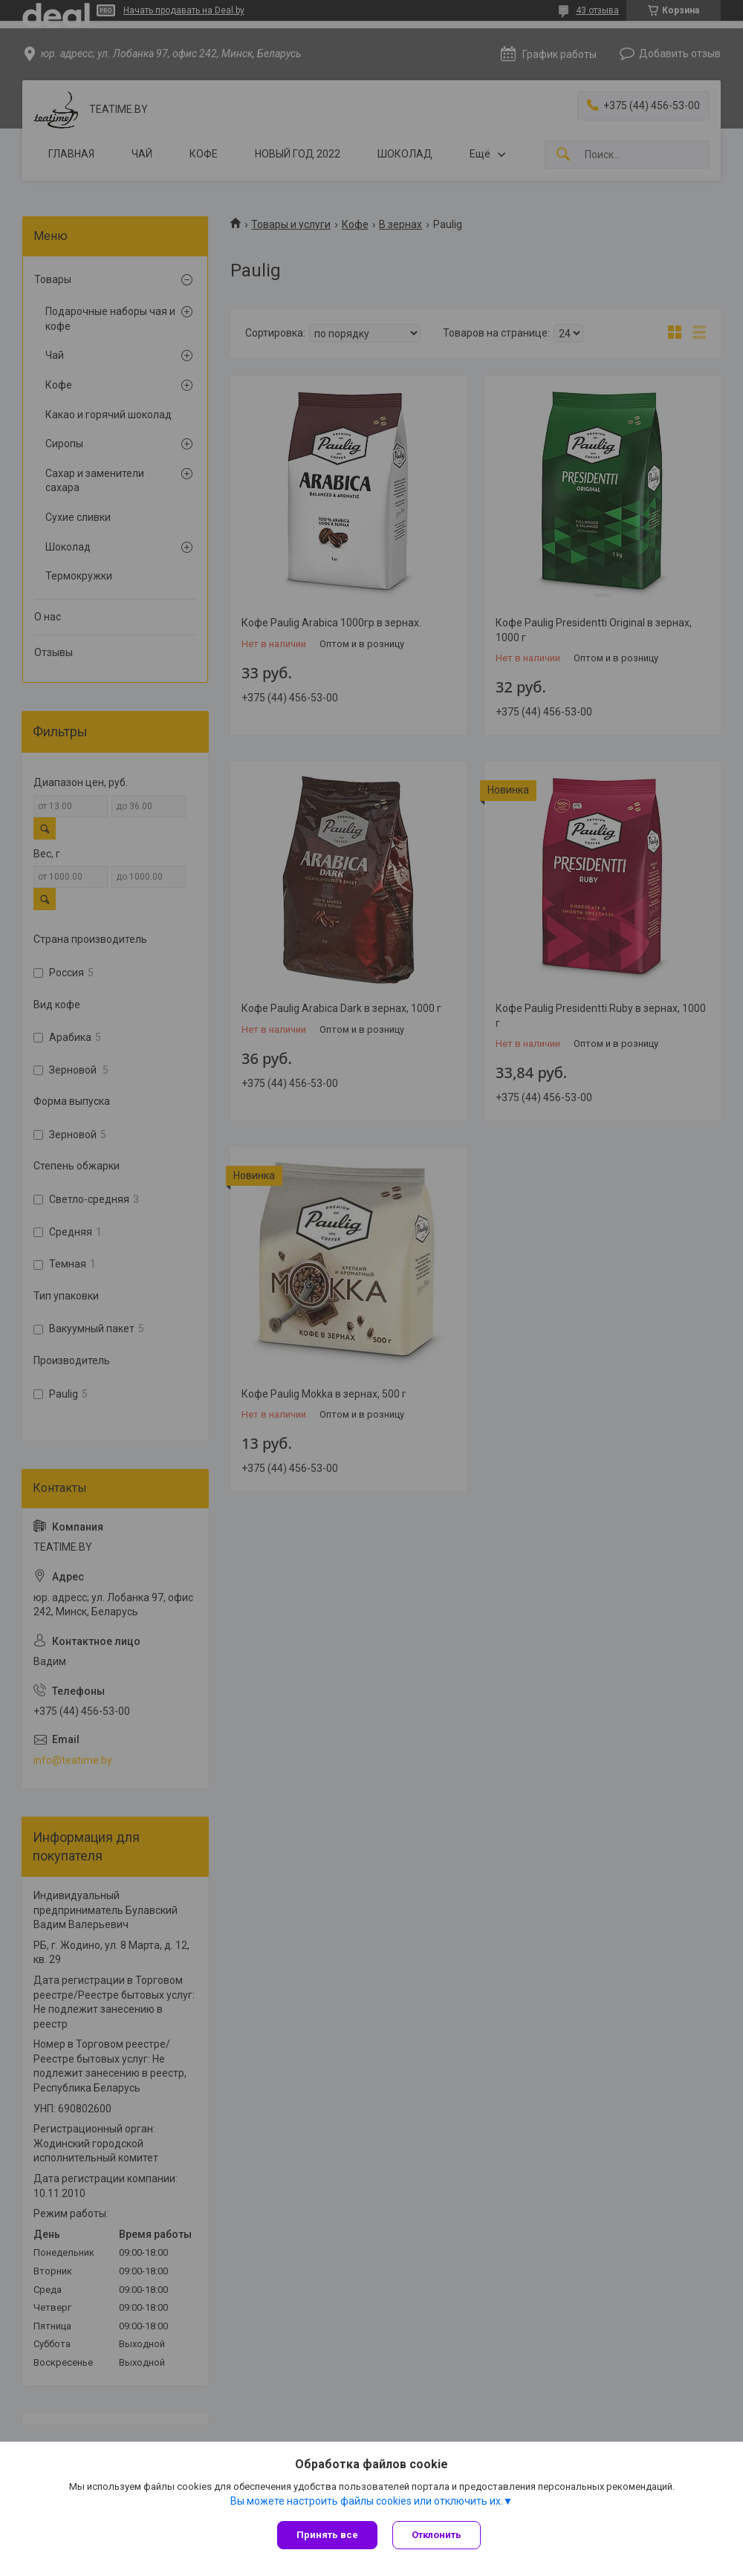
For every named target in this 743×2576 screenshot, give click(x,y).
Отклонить (436, 2534)
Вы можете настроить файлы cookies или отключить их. (366, 2501)
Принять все (327, 2534)
